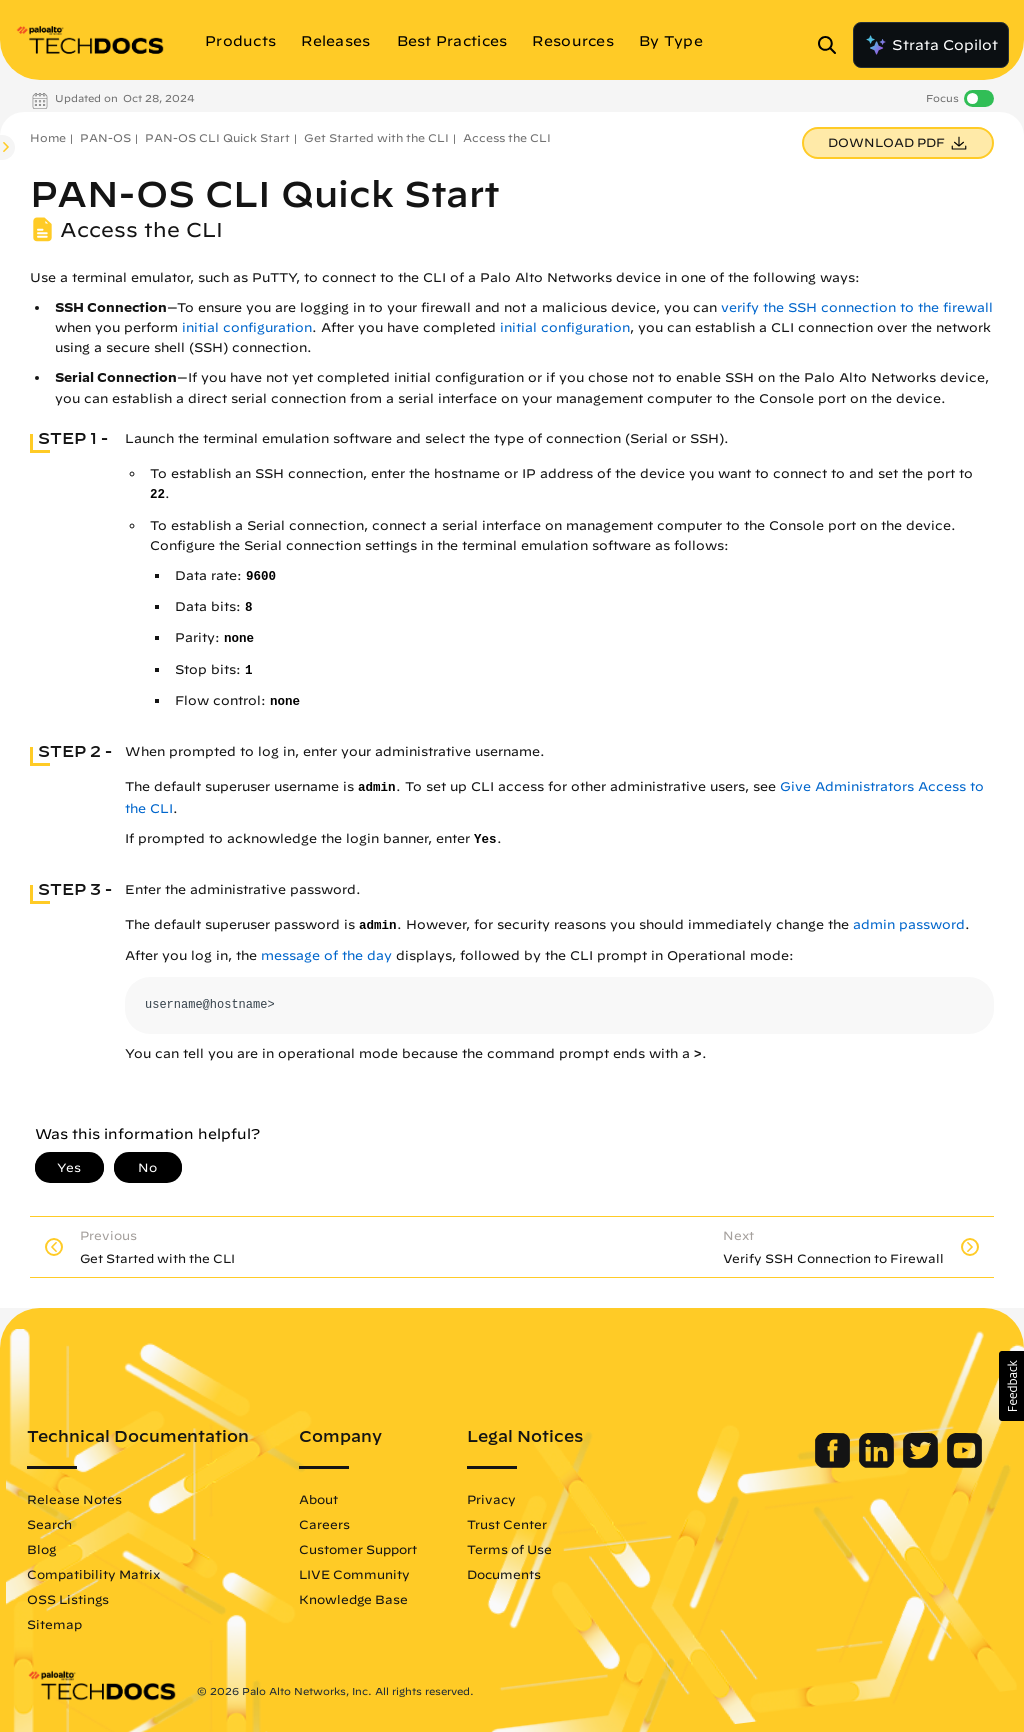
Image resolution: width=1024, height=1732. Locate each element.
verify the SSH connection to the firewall (857, 307)
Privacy (491, 1499)
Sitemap (54, 1624)
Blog (41, 1549)
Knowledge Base (353, 1599)
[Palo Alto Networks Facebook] (834, 1463)
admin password (909, 924)
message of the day (326, 955)
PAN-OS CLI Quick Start (217, 137)
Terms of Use (509, 1549)
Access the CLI (507, 137)
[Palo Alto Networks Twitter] (922, 1463)
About (318, 1499)
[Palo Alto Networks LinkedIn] (878, 1463)
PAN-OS (105, 137)
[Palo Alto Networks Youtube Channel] (964, 1463)
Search (49, 1524)
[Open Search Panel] (833, 45)
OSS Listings (68, 1599)
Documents (504, 1574)
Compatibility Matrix (93, 1574)
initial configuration (247, 327)
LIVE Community (354, 1574)
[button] (1011, 1386)
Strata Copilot (931, 45)
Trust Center (507, 1524)
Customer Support (358, 1549)
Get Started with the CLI (376, 137)
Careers (324, 1524)
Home (48, 137)
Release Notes (74, 1499)
